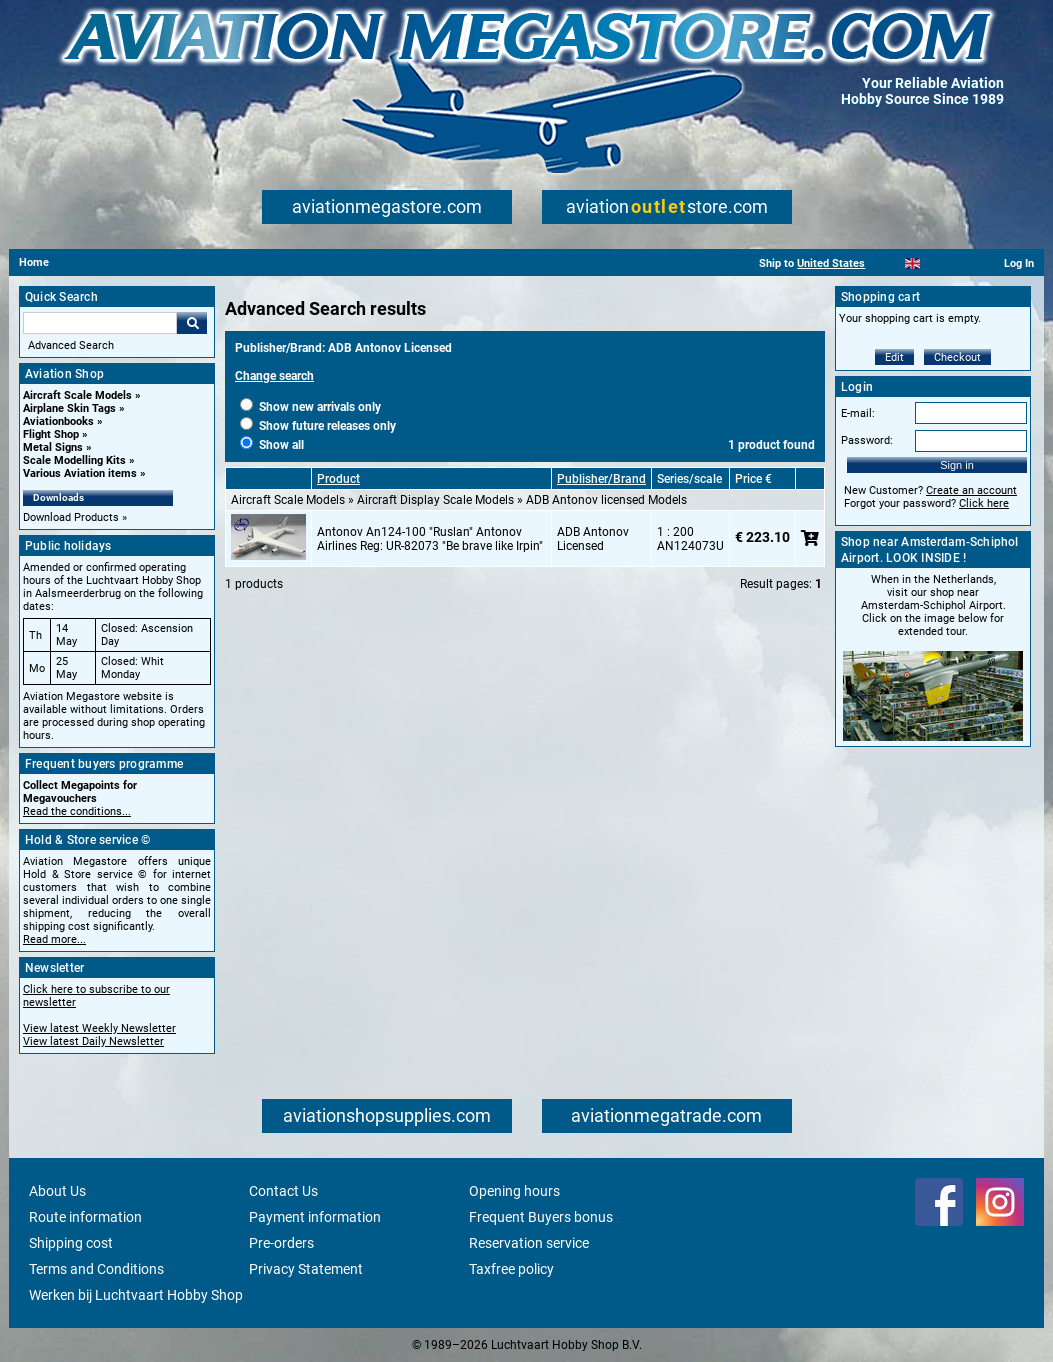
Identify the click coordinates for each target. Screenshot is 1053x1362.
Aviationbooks (58, 421)
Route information (85, 1217)
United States (831, 263)
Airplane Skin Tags (69, 408)
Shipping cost (71, 1243)
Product (338, 479)
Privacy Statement (306, 1269)
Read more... (54, 939)
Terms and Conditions (96, 1269)
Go (192, 323)
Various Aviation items (80, 473)
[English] (912, 263)
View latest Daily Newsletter (93, 1041)
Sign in (957, 465)
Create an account (971, 490)
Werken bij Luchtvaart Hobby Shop (136, 1295)
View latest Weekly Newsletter (99, 1028)
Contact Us (283, 1191)
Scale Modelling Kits (74, 460)
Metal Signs (53, 447)
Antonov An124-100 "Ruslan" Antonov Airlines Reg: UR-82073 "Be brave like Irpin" (430, 539)
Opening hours (514, 1191)
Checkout (957, 357)
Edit (894, 357)
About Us (57, 1191)
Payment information (315, 1217)
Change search (274, 376)
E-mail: (858, 413)
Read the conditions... (77, 811)
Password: (867, 440)
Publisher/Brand (601, 479)
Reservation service (529, 1243)
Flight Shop (51, 434)
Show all (272, 445)
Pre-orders (281, 1243)
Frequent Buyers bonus (541, 1217)
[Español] (937, 263)
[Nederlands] (887, 263)
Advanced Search (71, 345)
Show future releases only (318, 426)
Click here (984, 503)
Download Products (71, 517)
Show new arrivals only (310, 407)
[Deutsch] (961, 263)
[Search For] (100, 323)
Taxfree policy (511, 1269)
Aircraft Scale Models (77, 395)
